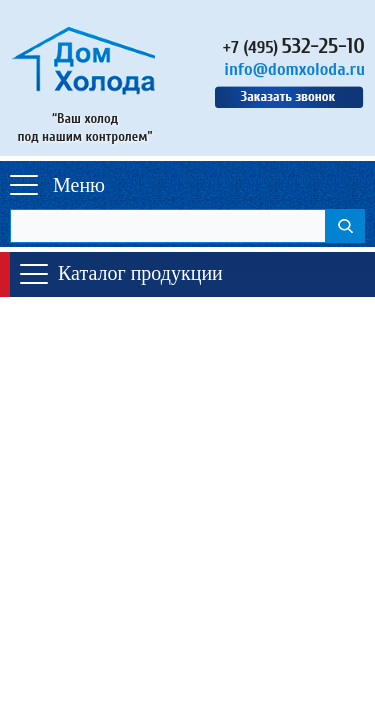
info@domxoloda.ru (294, 69)
